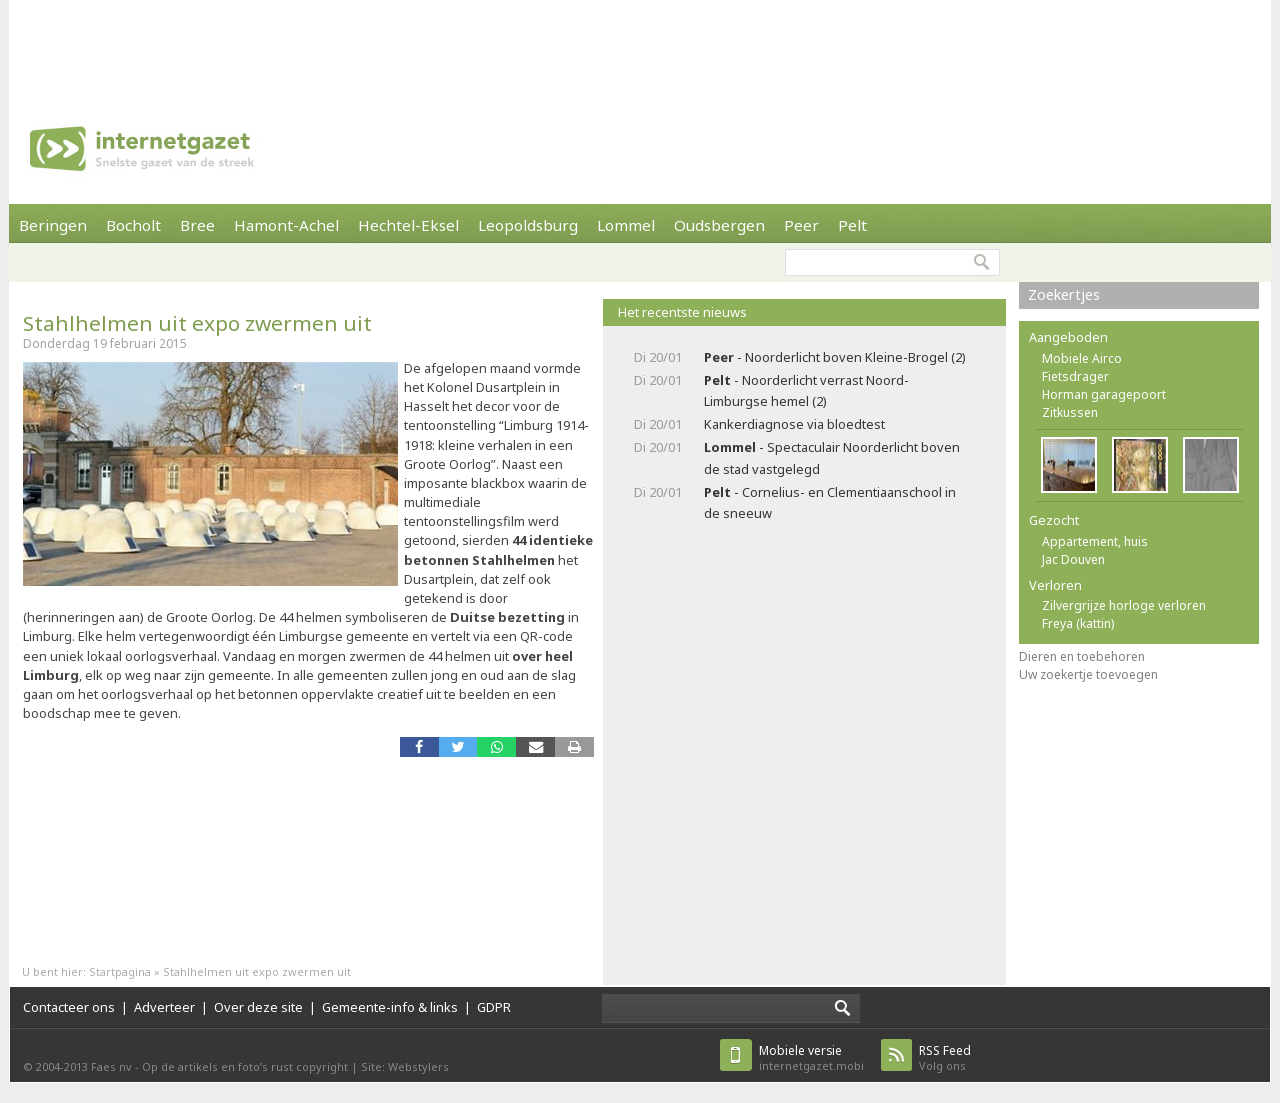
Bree (197, 225)
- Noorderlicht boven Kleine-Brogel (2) (835, 357)
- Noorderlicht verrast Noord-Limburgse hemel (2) (806, 390)
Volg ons (945, 1057)
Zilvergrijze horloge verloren (1124, 605)
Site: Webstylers (405, 1066)
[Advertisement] (640, 45)
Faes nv (111, 1066)
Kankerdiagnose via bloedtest (794, 424)
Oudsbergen (719, 225)
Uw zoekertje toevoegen (1088, 674)
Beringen (53, 225)
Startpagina (120, 971)
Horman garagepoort (1104, 394)
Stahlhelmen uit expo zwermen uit (197, 323)
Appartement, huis (1095, 541)
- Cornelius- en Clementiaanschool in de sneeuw (830, 502)
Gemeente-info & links (390, 1007)
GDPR (494, 1007)
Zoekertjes (1064, 294)
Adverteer (164, 1007)
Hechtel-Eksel (408, 225)
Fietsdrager (1075, 376)
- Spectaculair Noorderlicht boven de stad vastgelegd (832, 457)
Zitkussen (1070, 412)
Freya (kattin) (1078, 623)
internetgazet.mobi (811, 1057)
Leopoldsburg (528, 225)
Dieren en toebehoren (1082, 656)
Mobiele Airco (1082, 358)
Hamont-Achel (286, 225)
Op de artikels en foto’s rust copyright (245, 1066)
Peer (801, 225)
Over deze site (258, 1007)
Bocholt (133, 225)
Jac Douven (1073, 559)
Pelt (852, 225)
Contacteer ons (69, 1007)
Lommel (626, 225)
